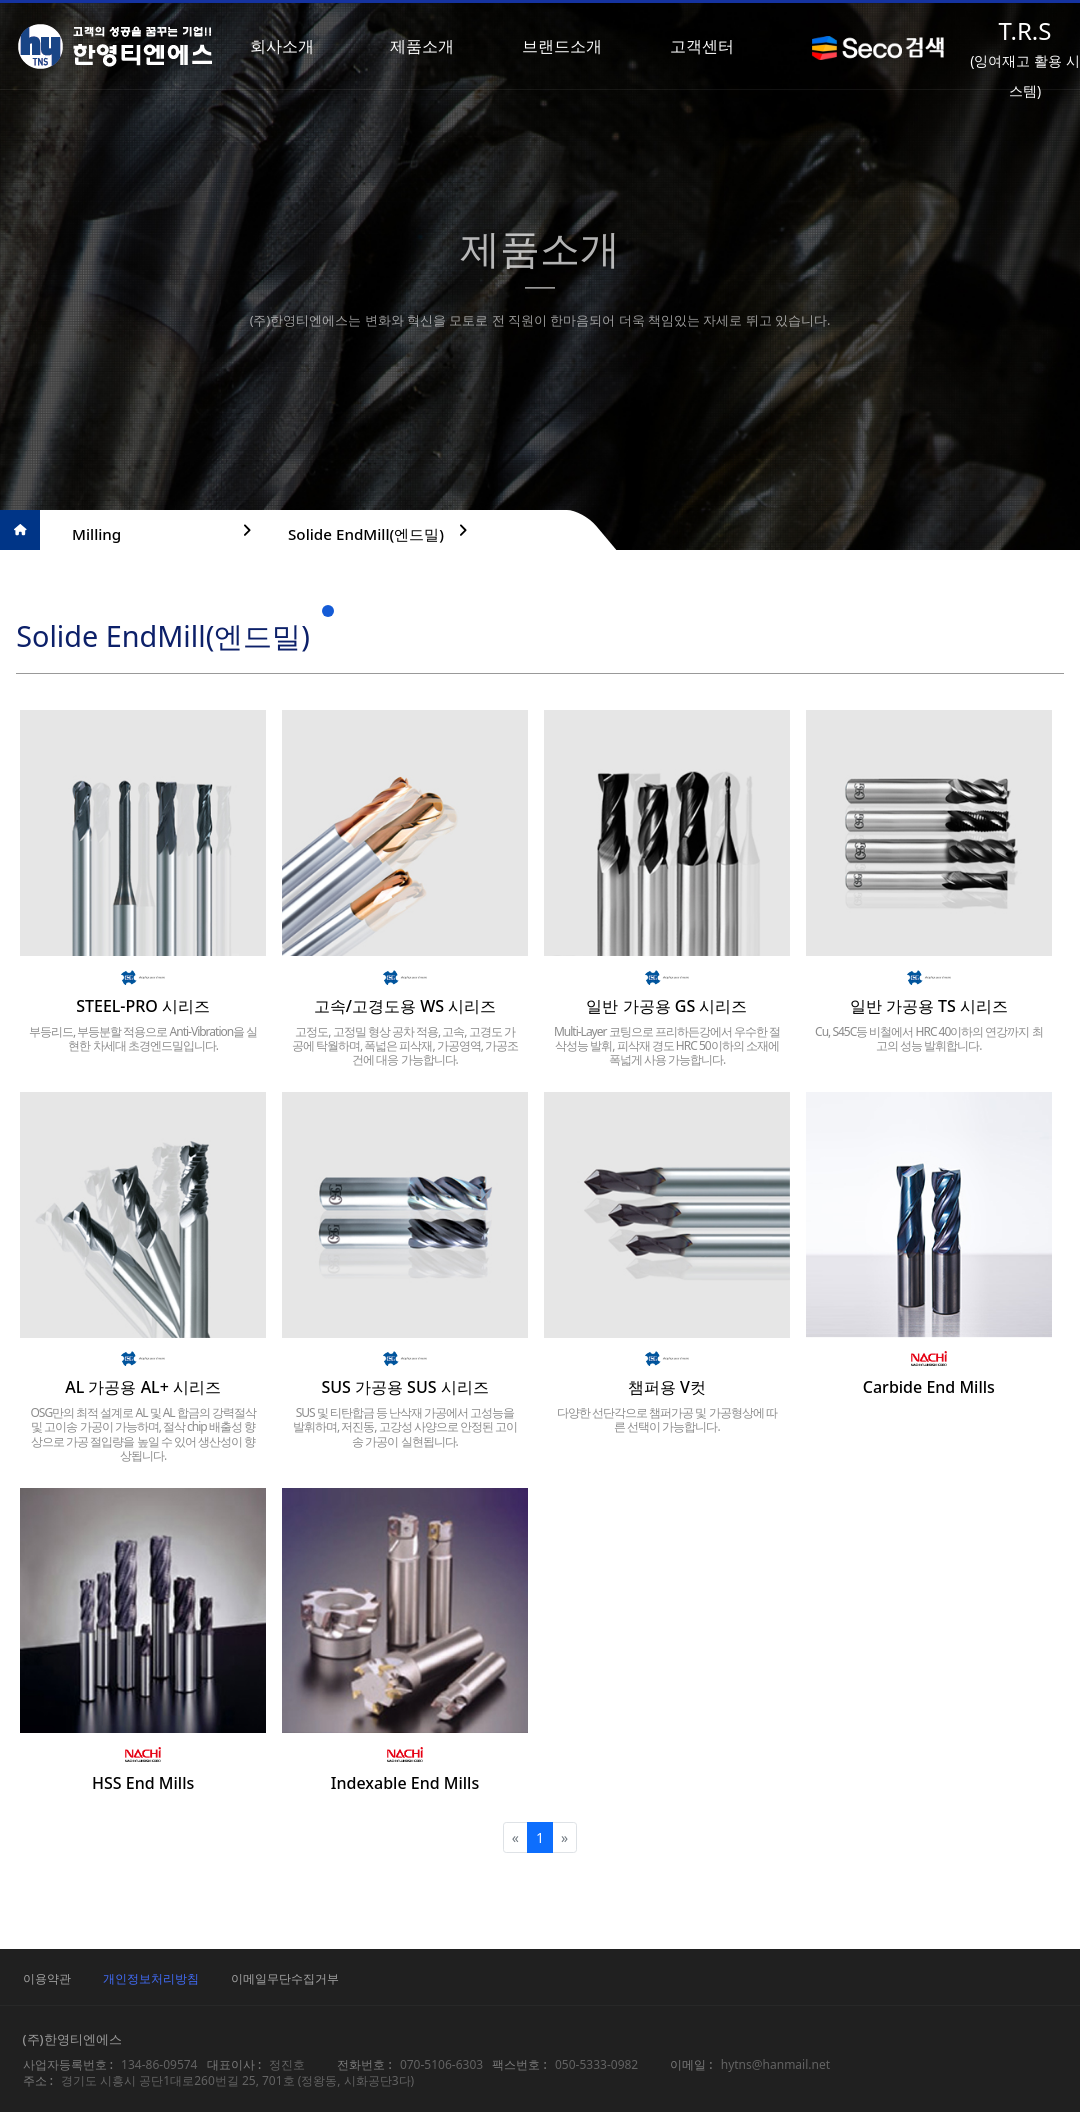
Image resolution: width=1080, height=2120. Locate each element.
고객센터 (708, 46)
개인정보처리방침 (208, 1986)
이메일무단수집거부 (342, 1986)
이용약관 (104, 1986)
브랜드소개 (568, 46)
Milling (161, 531)
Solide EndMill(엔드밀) (377, 531)
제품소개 (428, 46)
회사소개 (288, 46)
